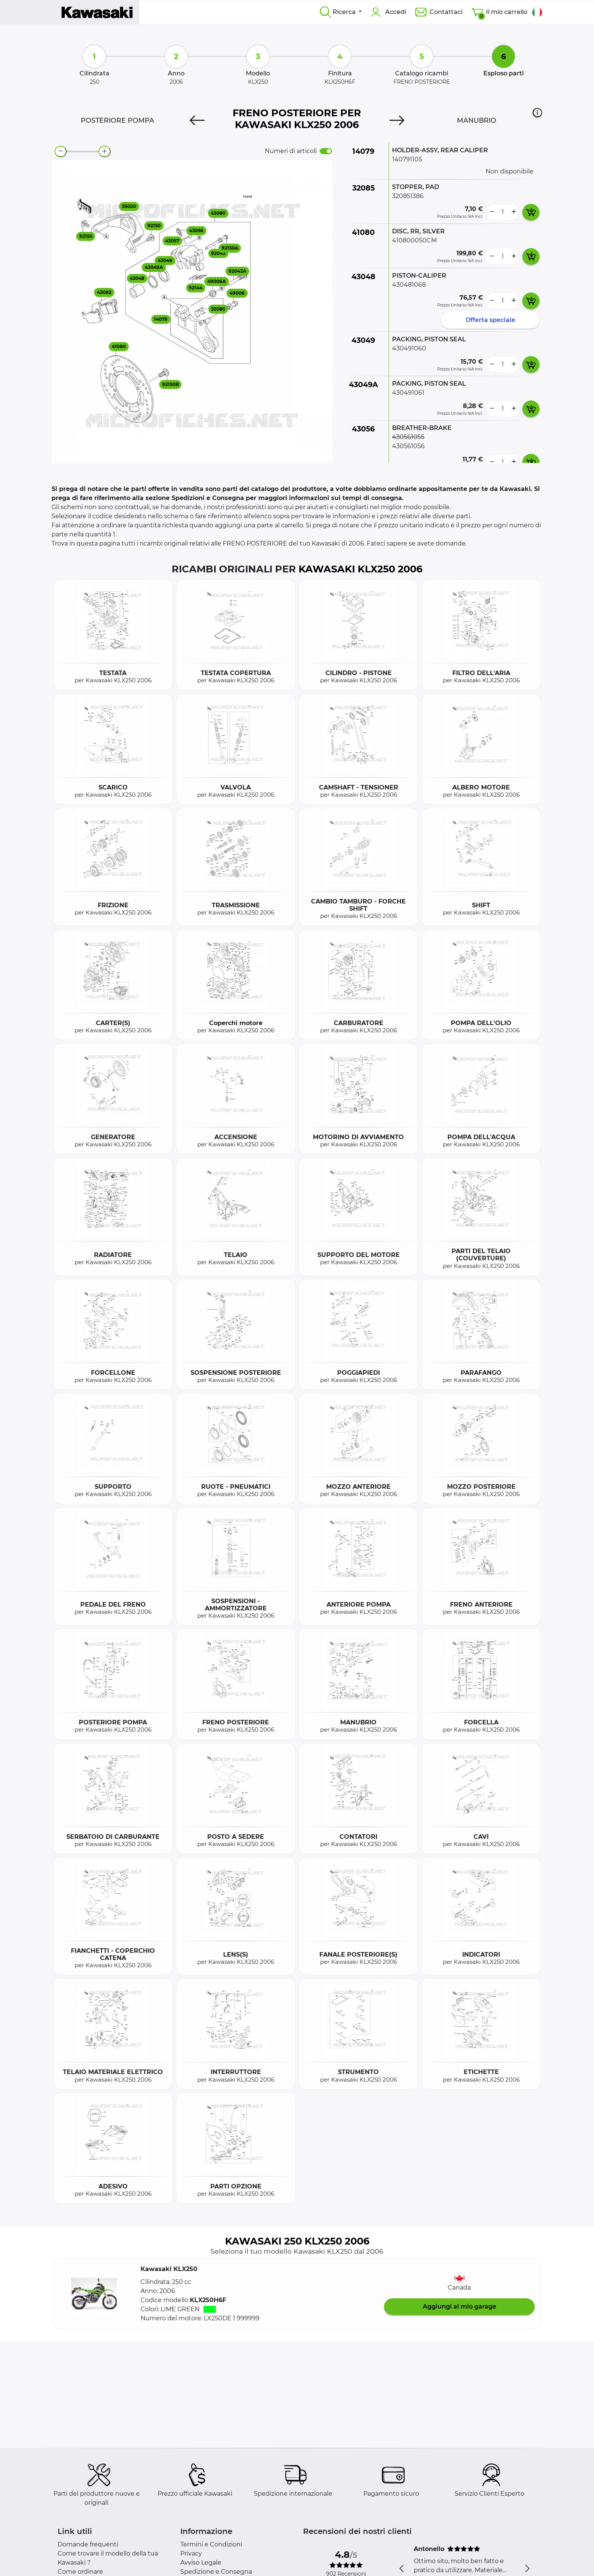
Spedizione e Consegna (216, 2571)
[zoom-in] (104, 151)
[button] (537, 112)
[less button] (491, 212)
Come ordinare (80, 2571)
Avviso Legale (200, 2562)
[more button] (513, 212)
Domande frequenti (88, 2544)
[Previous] (197, 120)
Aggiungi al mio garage (459, 2306)
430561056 (408, 446)
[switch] (326, 151)
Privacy (191, 2553)
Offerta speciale (490, 320)
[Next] (397, 120)
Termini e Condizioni (211, 2544)
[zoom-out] (61, 151)
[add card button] (530, 212)
